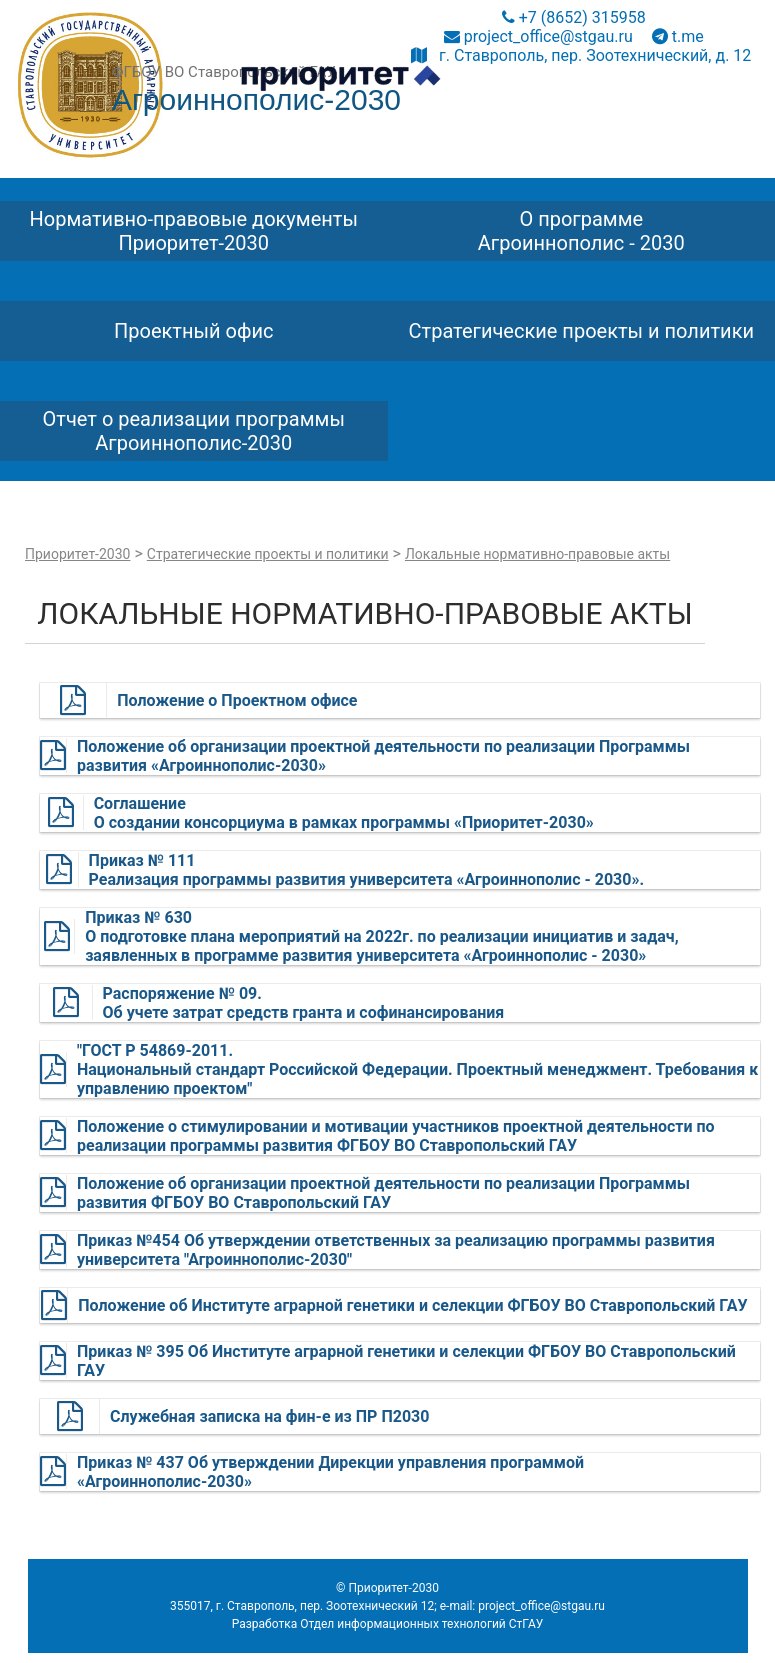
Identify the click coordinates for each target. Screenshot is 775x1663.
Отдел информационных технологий (403, 1624)
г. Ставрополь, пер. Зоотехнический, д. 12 (581, 55)
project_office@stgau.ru (538, 36)
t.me (678, 36)
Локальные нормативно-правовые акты (537, 554)
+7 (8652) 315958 (574, 17)
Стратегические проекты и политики (268, 554)
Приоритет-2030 (77, 554)
